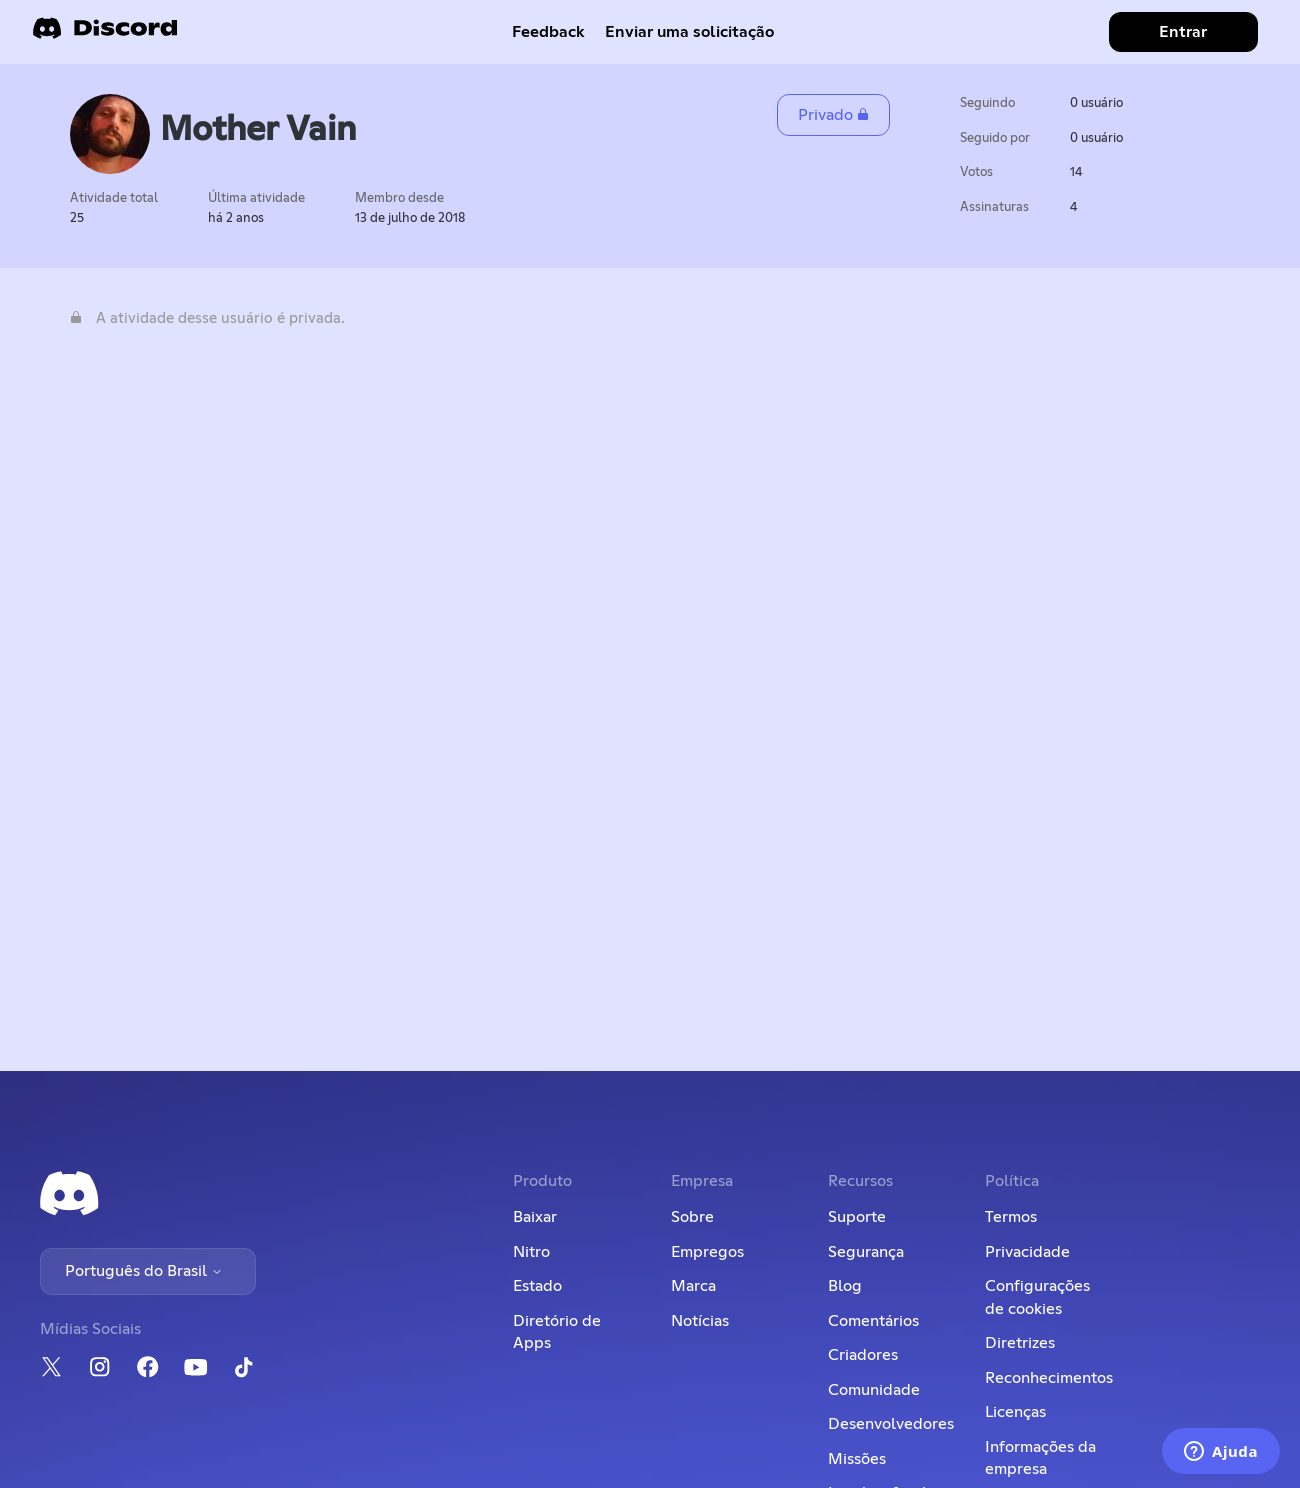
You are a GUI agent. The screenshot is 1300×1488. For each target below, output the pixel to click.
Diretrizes (1020, 1343)
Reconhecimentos (1049, 1378)
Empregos (707, 1252)
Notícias (700, 1321)
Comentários (873, 1321)
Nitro (531, 1252)
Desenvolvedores (891, 1424)
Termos (1011, 1217)
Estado (537, 1286)
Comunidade (874, 1390)
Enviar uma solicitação (689, 32)
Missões (857, 1459)
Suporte (857, 1217)
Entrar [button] (1183, 32)
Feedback (548, 32)
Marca (693, 1286)
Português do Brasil (144, 1271)
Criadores (863, 1355)
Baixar (535, 1217)
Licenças (1015, 1412)
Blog (845, 1286)
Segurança (866, 1252)
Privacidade (1027, 1252)
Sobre (692, 1217)
